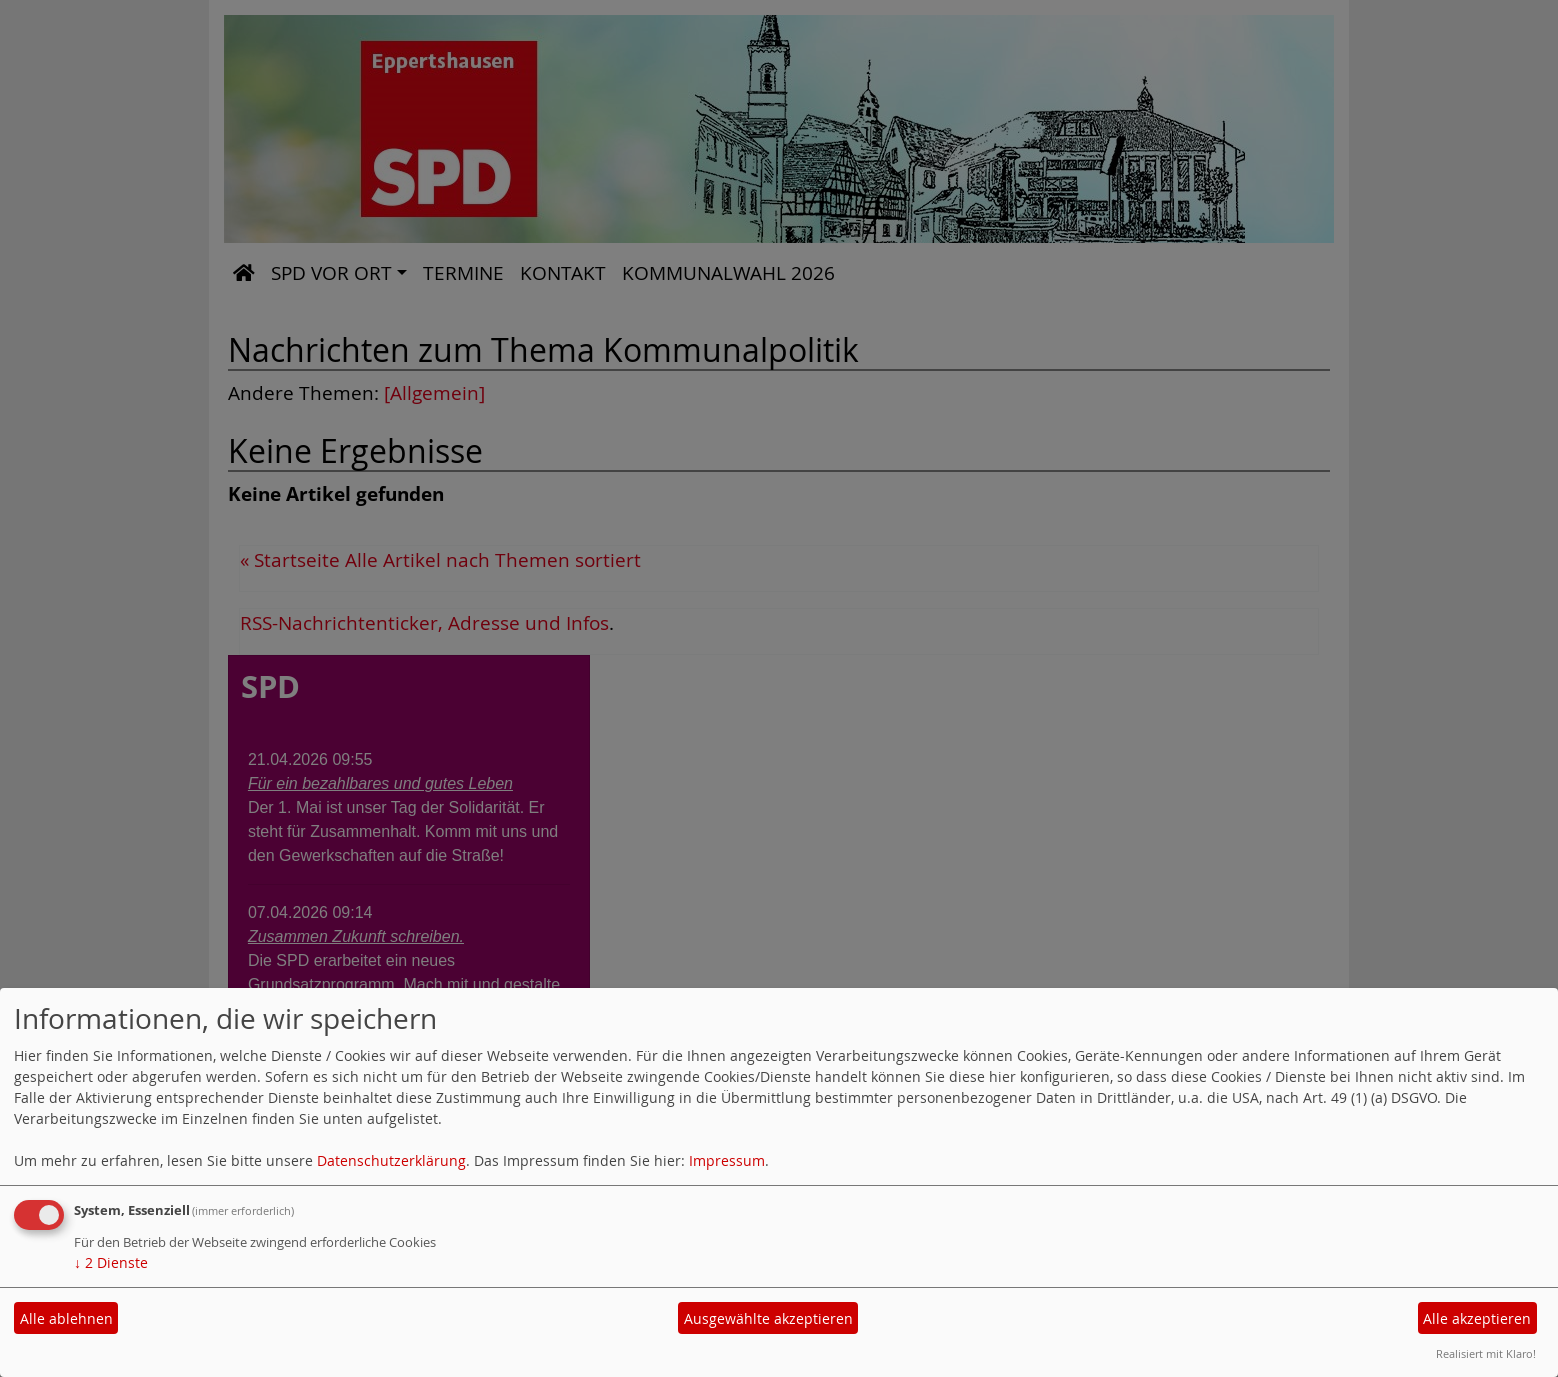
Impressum (727, 1160)
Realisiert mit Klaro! (1486, 1353)
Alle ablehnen (66, 1318)
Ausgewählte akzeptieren (768, 1318)
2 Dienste (111, 1262)
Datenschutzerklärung (391, 1160)
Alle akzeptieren (1477, 1318)
